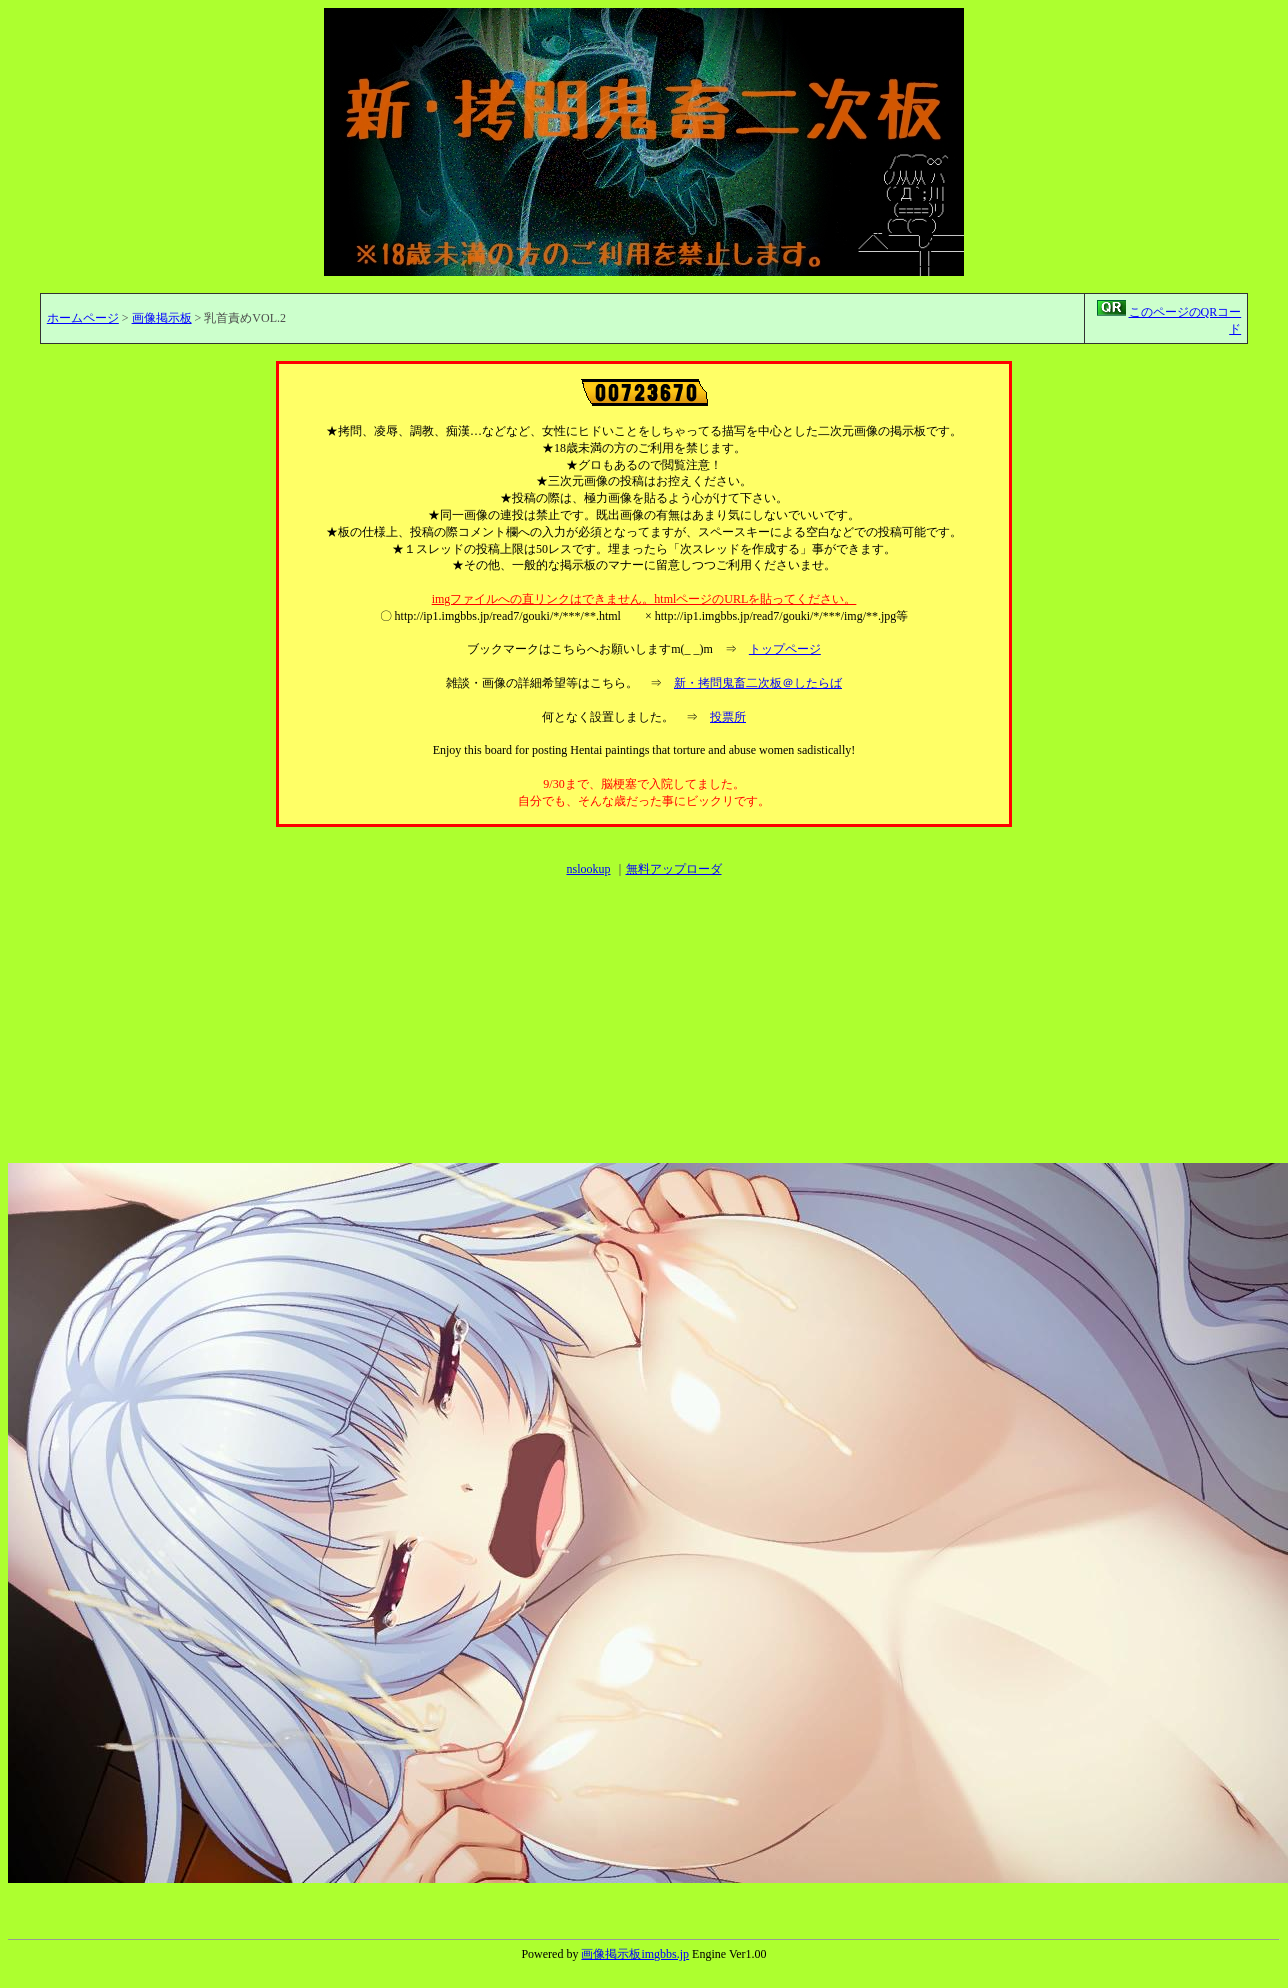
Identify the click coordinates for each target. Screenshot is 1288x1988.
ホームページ (83, 318)
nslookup (588, 869)
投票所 (728, 717)
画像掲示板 (162, 318)
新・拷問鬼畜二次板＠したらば (758, 683)
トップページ (785, 649)
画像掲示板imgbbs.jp (635, 1954)
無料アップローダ (674, 869)
